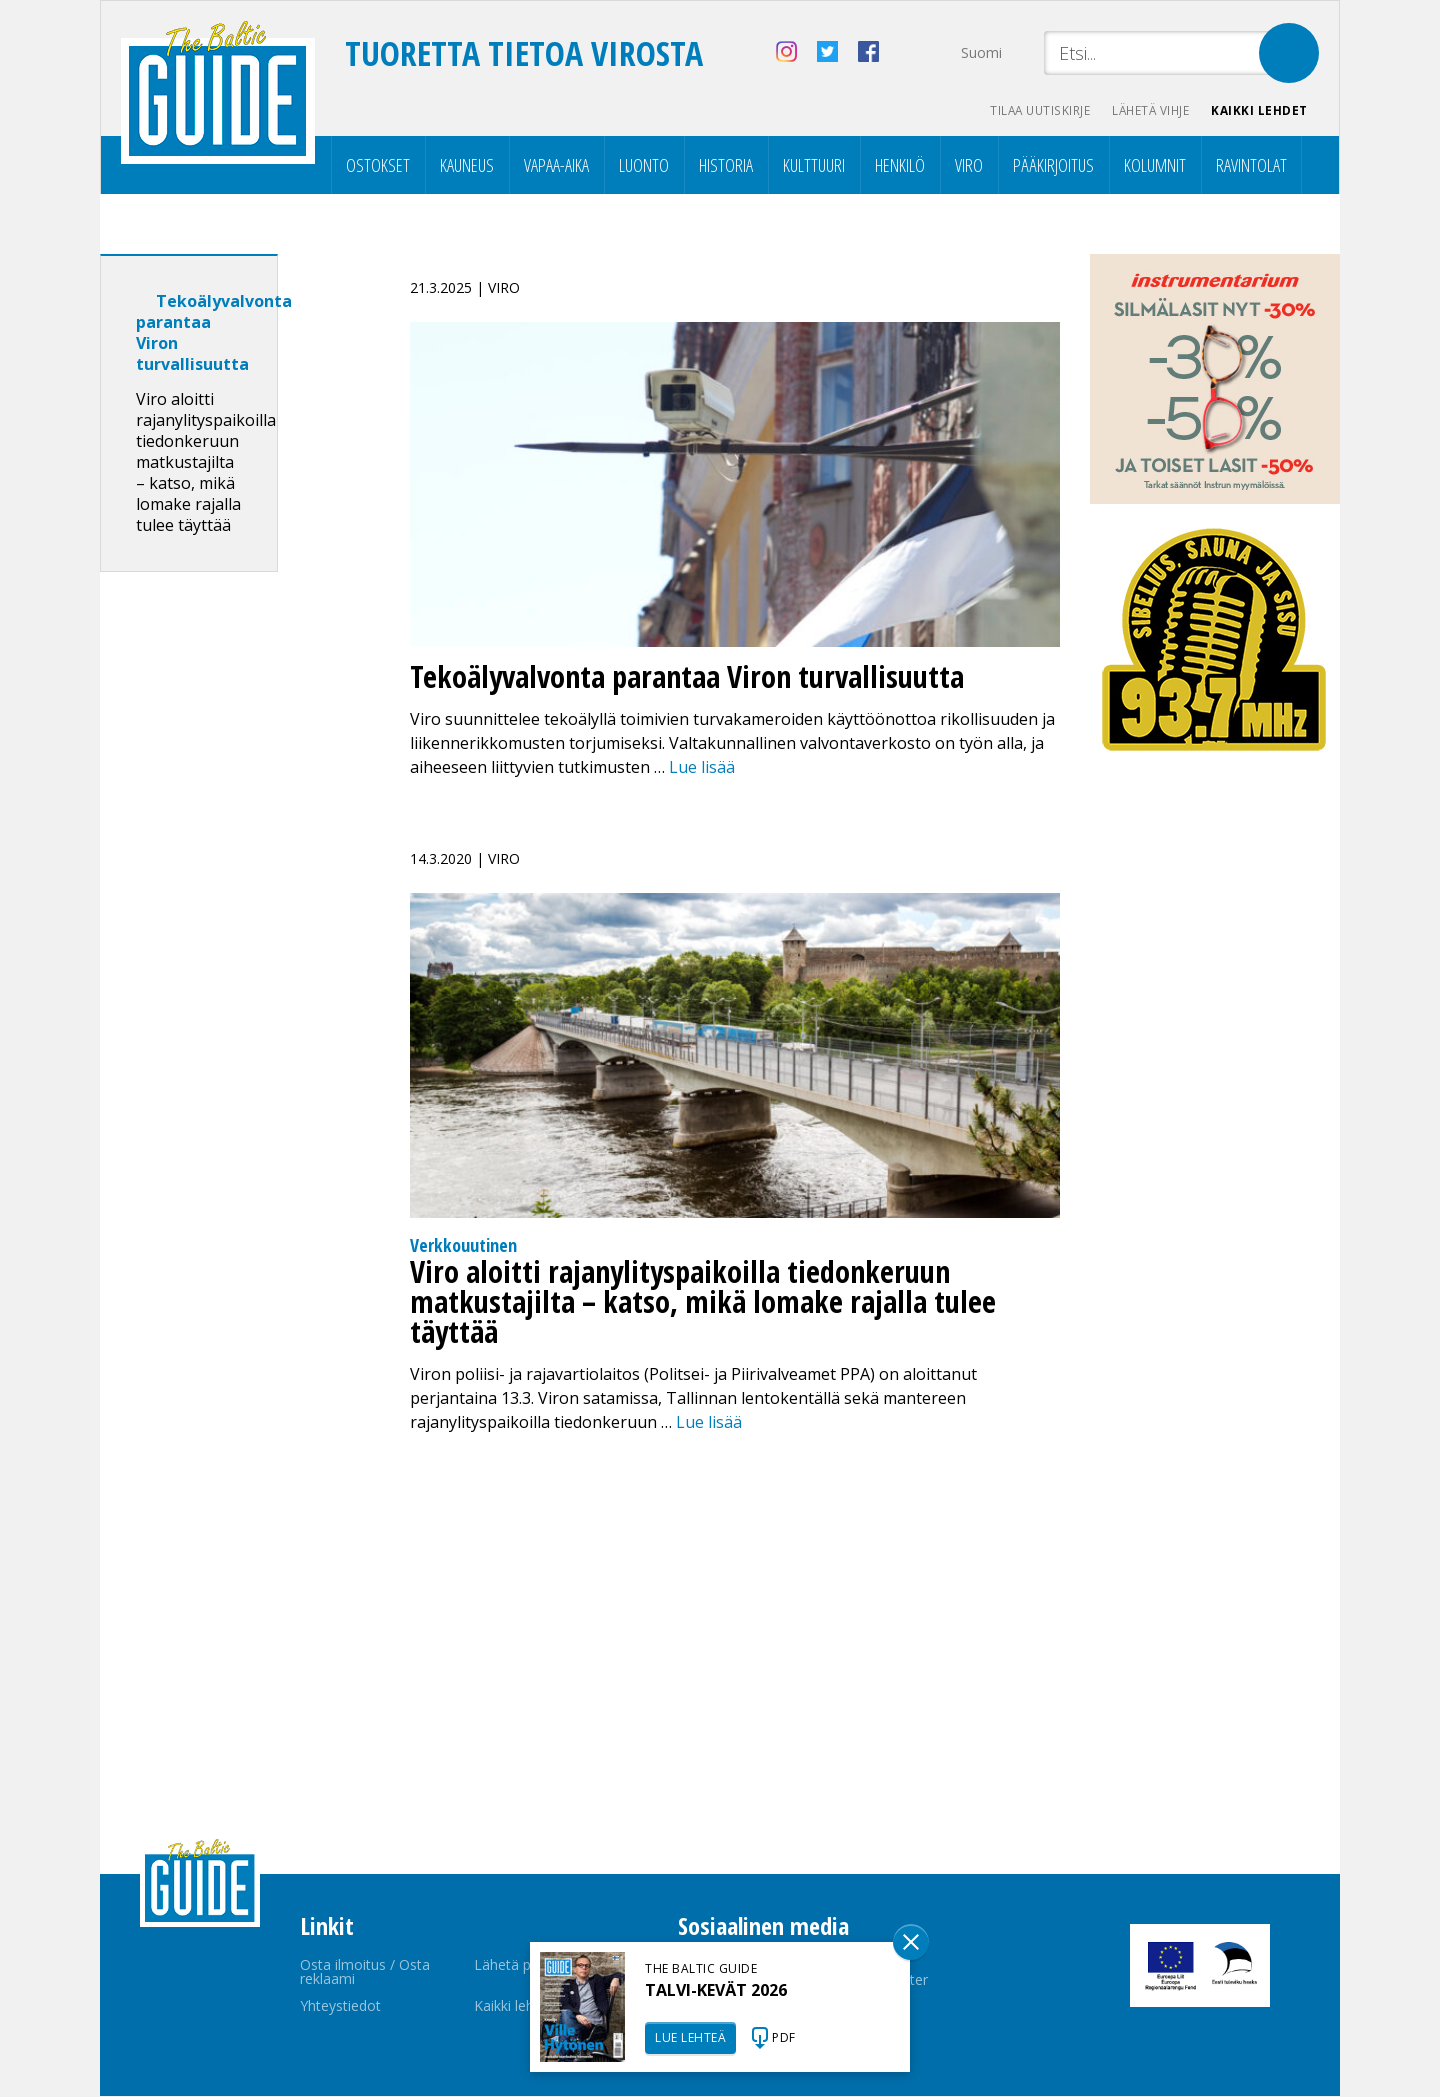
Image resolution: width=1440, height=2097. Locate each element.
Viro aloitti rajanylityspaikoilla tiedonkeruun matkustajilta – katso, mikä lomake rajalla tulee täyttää (206, 463)
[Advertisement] (225, 903)
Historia (726, 166)
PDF (784, 2037)
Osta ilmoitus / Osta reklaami (365, 1972)
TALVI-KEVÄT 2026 (716, 1990)
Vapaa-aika (556, 166)
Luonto (644, 166)
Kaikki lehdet (1259, 110)
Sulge (911, 1942)
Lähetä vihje (1146, 110)
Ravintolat (1251, 166)
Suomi (981, 52)
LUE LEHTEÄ (690, 2037)
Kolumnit (1155, 166)
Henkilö (900, 166)
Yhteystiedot (340, 2006)
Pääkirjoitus (1053, 166)
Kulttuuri (814, 166)
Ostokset (378, 166)
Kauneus (467, 166)
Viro (969, 166)
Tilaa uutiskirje (1030, 110)
